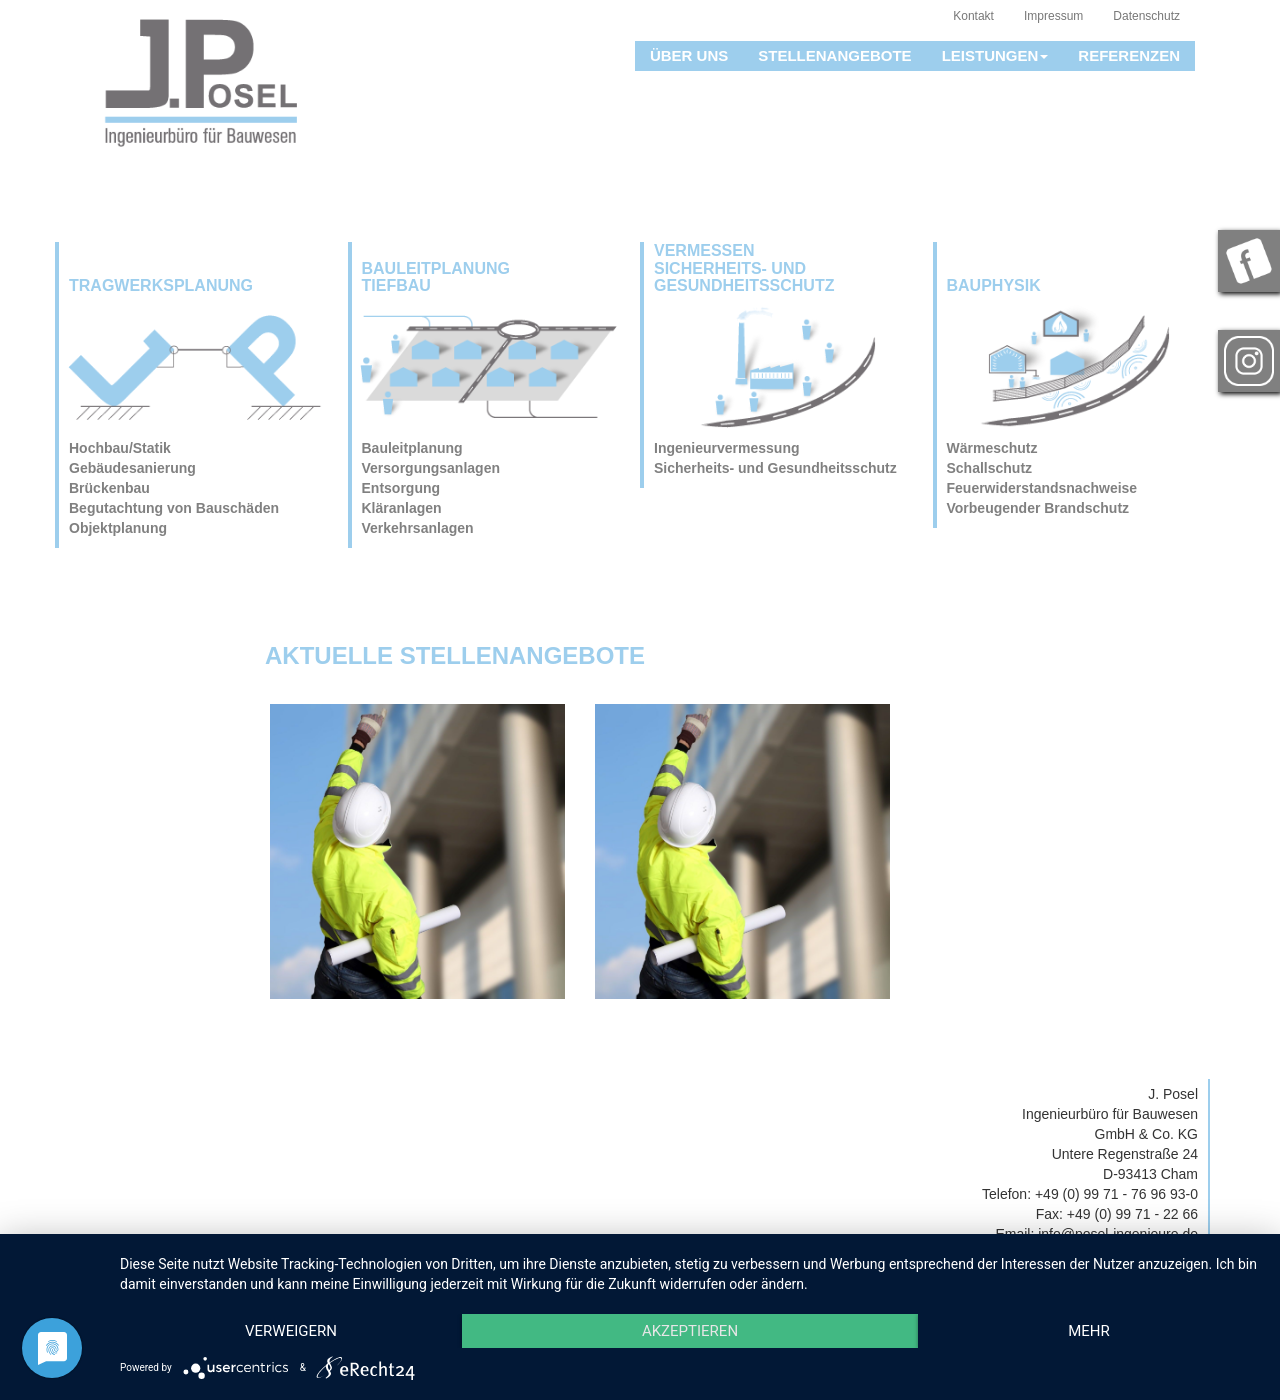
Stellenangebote (834, 55)
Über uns (689, 55)
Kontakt (973, 16)
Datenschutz (1146, 16)
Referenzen (1129, 55)
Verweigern (291, 1331)
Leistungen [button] (995, 55)
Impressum (1053, 16)
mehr (1089, 1331)
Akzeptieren (690, 1331)
